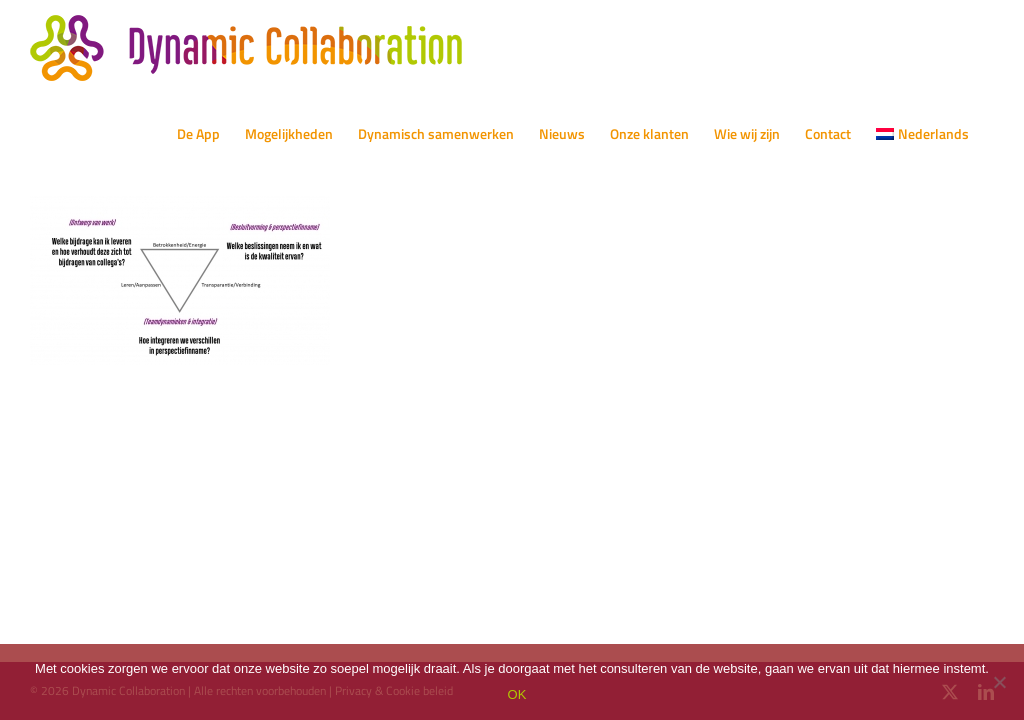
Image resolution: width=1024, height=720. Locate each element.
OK (517, 694)
